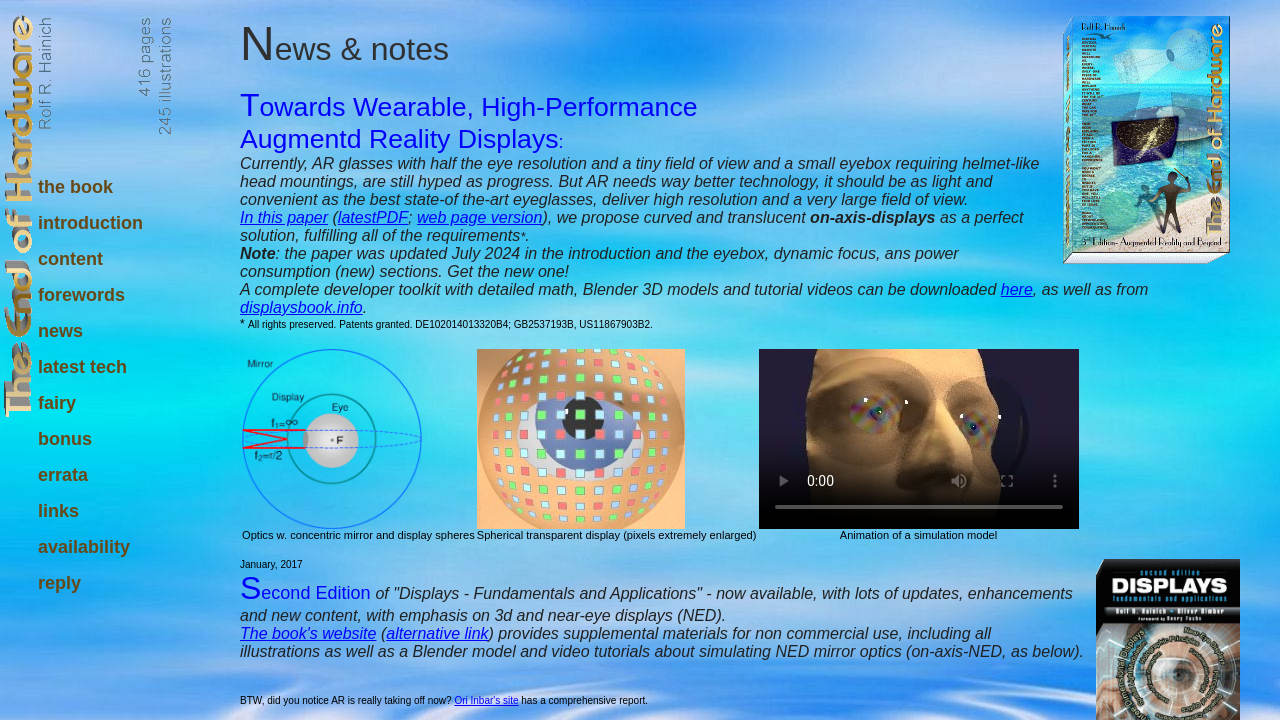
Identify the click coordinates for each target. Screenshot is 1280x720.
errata (63, 475)
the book (75, 187)
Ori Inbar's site (486, 700)
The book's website (308, 633)
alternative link (437, 633)
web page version (479, 217)
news (60, 331)
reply (59, 583)
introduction (90, 223)
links (58, 511)
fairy (57, 403)
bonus (65, 439)
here (1017, 289)
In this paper (284, 217)
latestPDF (373, 217)
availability (84, 547)
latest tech (82, 367)
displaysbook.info (301, 307)
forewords (81, 295)
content (70, 259)
